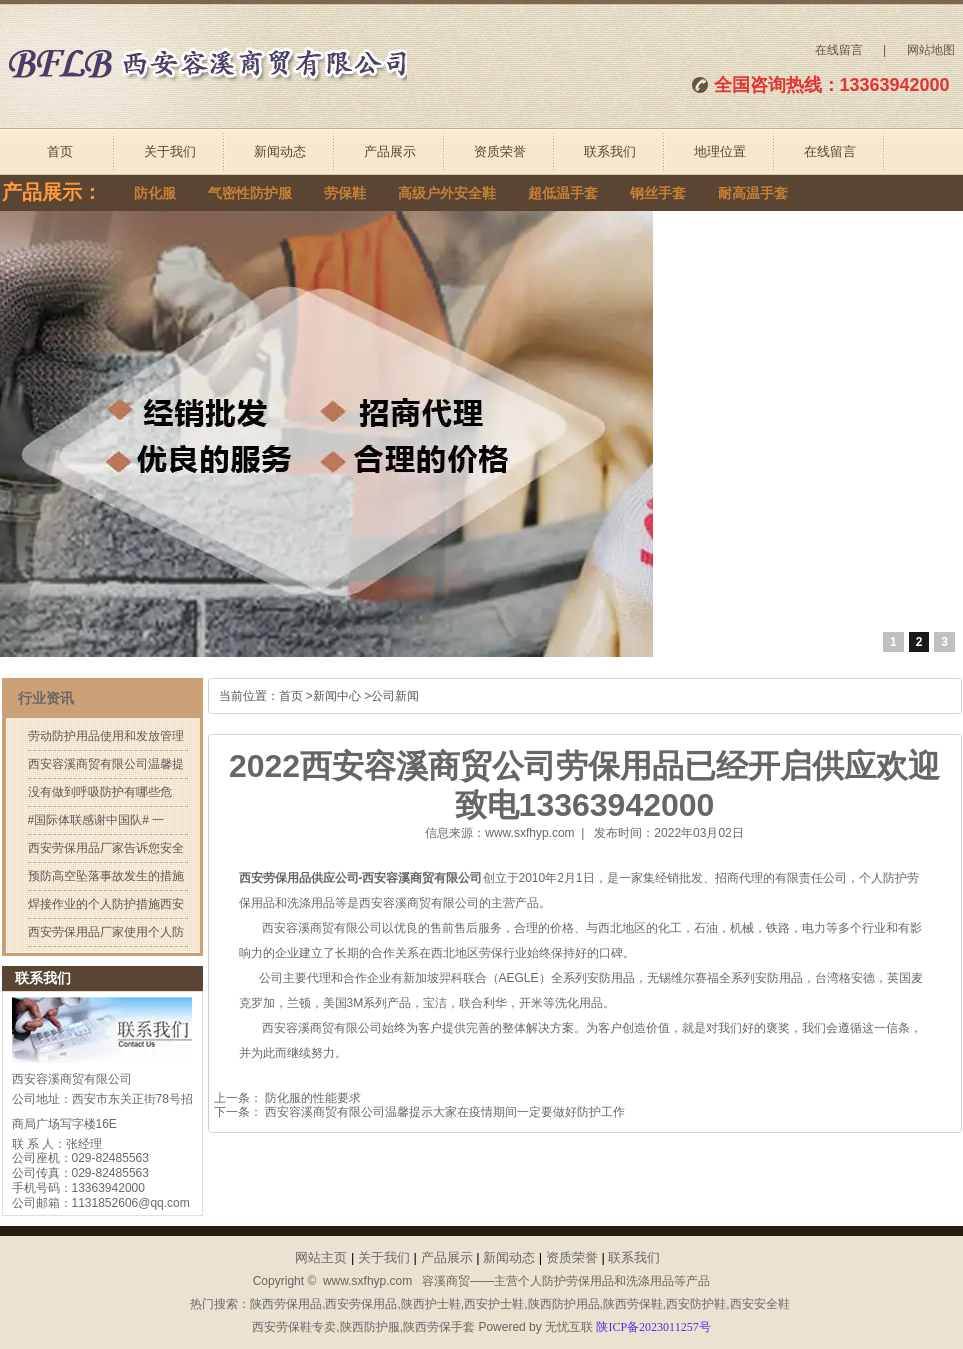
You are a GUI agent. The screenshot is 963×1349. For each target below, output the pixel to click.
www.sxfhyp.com (529, 833)
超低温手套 (563, 193)
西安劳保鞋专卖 (294, 1327)
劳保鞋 (345, 193)
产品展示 (390, 151)
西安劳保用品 (361, 1304)
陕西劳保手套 (439, 1327)
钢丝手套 (658, 193)
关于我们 (170, 151)
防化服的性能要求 (311, 1098)
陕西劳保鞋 (633, 1304)
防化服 (155, 193)
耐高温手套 (753, 193)
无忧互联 (569, 1327)
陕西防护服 (370, 1327)
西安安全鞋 (760, 1304)
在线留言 (839, 50)
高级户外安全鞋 (447, 193)
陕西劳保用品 (286, 1304)
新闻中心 (337, 696)
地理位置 (720, 151)
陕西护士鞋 (431, 1304)
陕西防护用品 (564, 1304)
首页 (60, 151)
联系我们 (610, 151)
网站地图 (931, 50)
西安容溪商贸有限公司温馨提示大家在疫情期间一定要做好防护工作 (443, 1112)
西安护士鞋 (494, 1304)
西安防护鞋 (696, 1304)
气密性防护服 (250, 193)
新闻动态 (280, 151)
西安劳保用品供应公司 (299, 878)
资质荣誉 (500, 151)
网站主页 (321, 1257)
